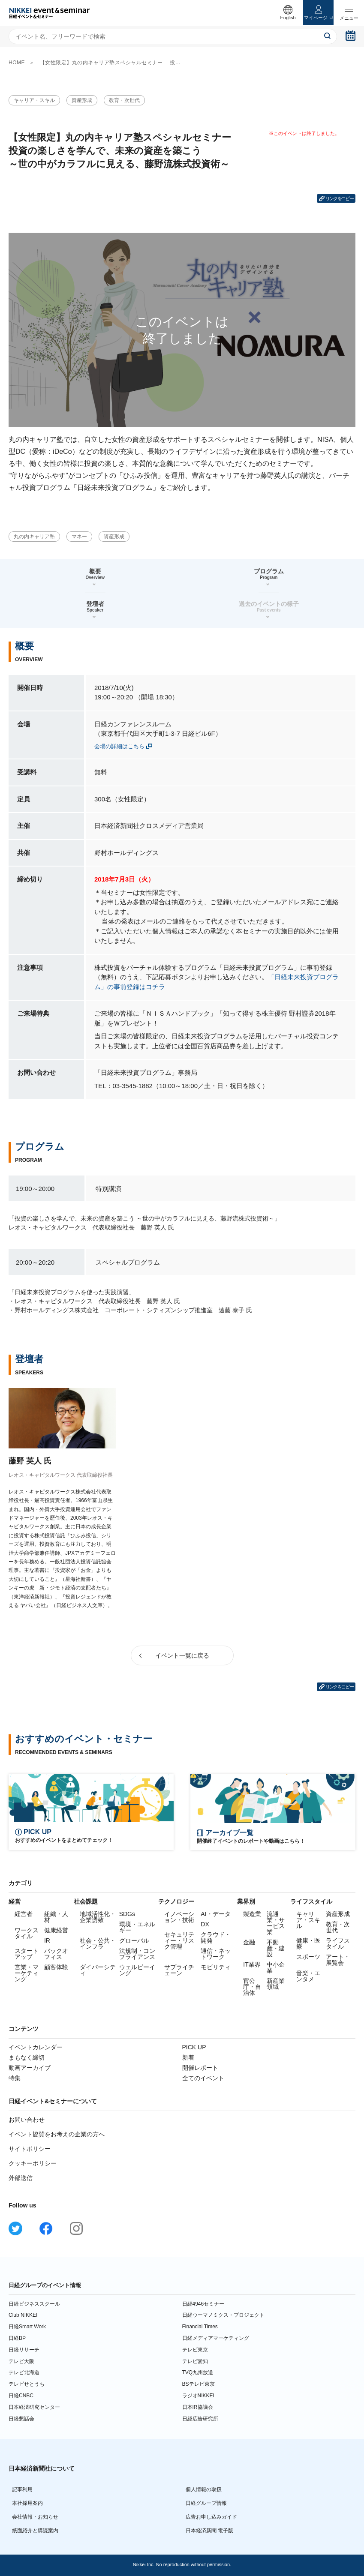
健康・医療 (308, 1943)
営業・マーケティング (27, 1973)
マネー (79, 537)
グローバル (134, 1940)
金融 (249, 1942)
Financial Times (200, 2327)
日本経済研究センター (34, 2407)
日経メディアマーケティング (215, 2338)
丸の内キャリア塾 (34, 537)
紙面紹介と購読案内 (35, 2531)
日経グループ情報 (206, 2503)
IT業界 (251, 1964)
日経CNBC (21, 2396)
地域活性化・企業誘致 (98, 1916)
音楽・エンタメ (308, 1976)
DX (205, 1924)
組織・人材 (56, 1916)
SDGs (127, 1913)
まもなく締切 (27, 2057)
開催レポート (200, 2067)
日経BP (17, 2338)
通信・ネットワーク (216, 1953)
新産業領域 (276, 1983)
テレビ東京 (195, 2350)
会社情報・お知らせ (35, 2517)
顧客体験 (56, 1967)
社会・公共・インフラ (98, 1943)
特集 (15, 2078)
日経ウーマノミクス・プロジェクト (223, 2315)
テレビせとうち (27, 2384)
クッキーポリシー (33, 2163)
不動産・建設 (276, 1948)
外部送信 (21, 2177)
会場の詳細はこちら (119, 746)
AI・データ (215, 1913)
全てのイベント (203, 2078)
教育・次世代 (124, 100)
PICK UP (194, 2047)
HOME (17, 63)
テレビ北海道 (24, 2372)
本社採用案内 (27, 2503)
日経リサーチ (24, 2350)
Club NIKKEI (23, 2315)
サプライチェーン (179, 1970)
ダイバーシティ (98, 1970)
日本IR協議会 (197, 2407)
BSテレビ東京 (198, 2384)
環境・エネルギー (137, 1927)
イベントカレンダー (36, 2047)
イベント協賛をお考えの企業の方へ (57, 2134)
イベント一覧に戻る (182, 1655)
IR (47, 1940)
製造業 (252, 1913)
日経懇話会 (21, 2419)
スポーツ (308, 1956)
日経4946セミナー (203, 2304)
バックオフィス (56, 1953)
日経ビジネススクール (34, 2304)
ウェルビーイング (137, 1970)
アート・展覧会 (338, 1959)
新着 (188, 2057)
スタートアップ (27, 1953)
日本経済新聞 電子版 (209, 2531)
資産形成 (82, 100)
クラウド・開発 (216, 1937)
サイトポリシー (30, 2148)
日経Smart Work (27, 2327)
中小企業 (276, 1967)
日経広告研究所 (200, 2419)
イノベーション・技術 (179, 1916)
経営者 (24, 1913)
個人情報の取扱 (204, 2489)
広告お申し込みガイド (211, 2517)
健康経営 (56, 1930)
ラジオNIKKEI (198, 2396)
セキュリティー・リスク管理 (179, 1940)
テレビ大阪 (21, 2361)
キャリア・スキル (34, 100)
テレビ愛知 (195, 2361)
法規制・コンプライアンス (137, 1953)
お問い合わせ (27, 2119)
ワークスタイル (27, 1933)
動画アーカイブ (30, 2067)
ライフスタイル (338, 1943)
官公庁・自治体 (252, 1986)
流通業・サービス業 (276, 1922)
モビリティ (216, 1967)
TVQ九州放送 (198, 2372)
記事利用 (22, 2489)
